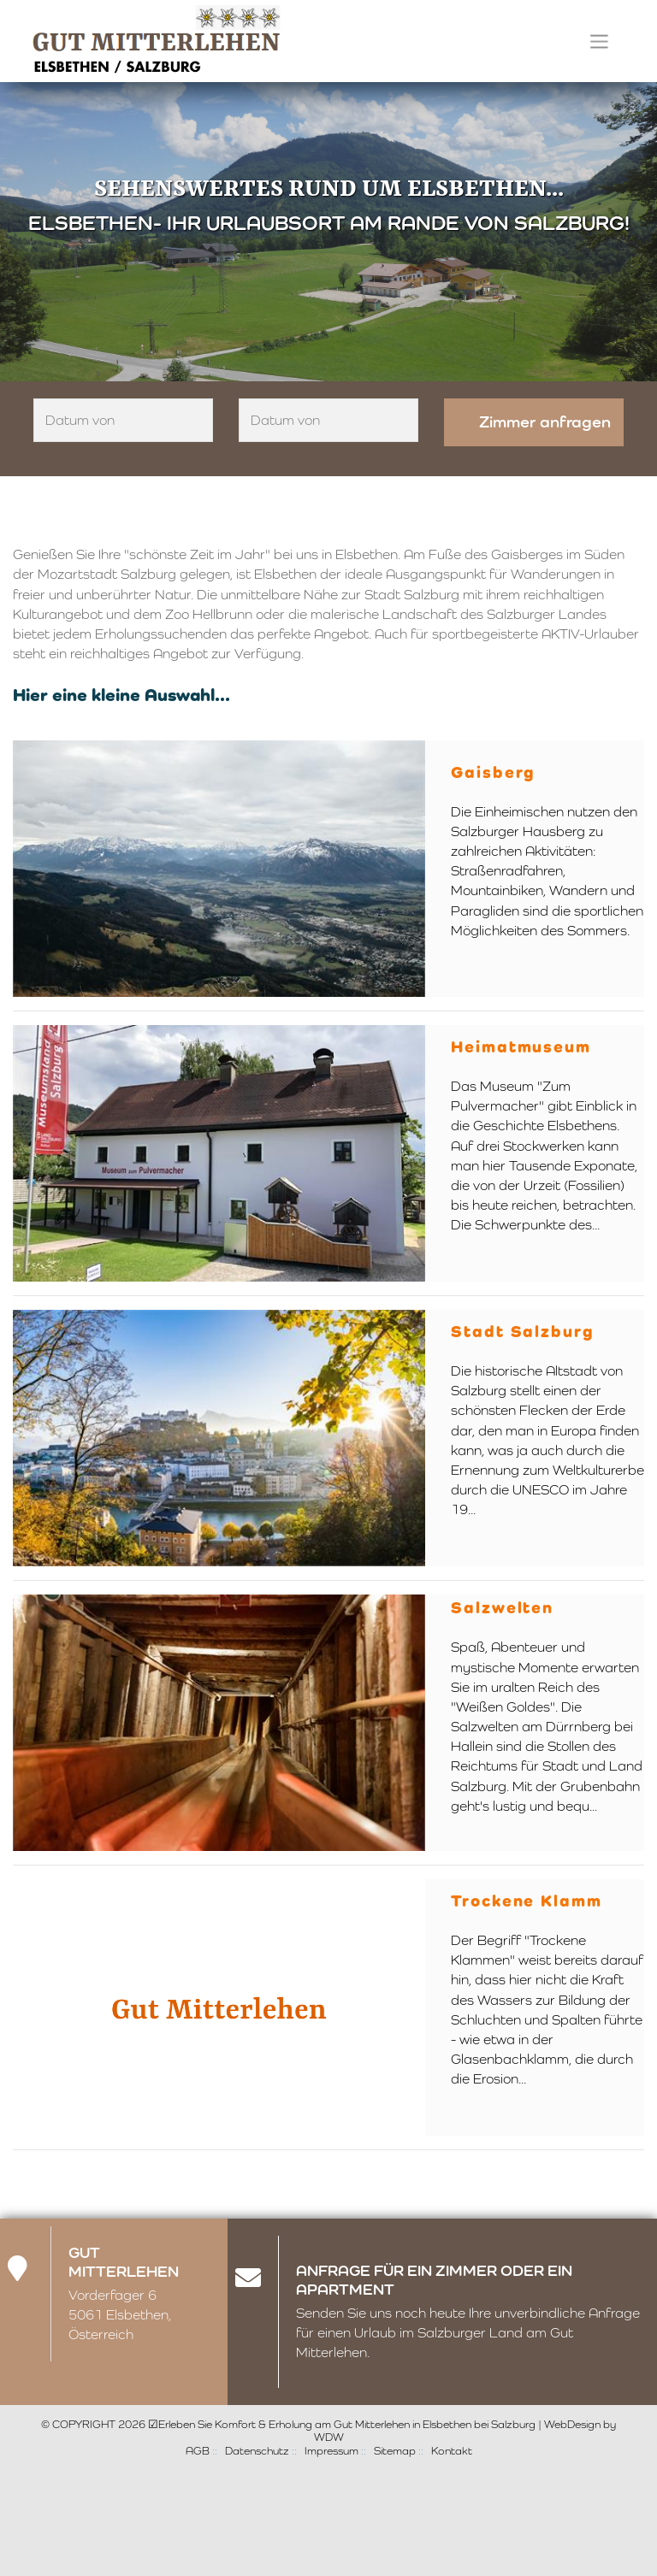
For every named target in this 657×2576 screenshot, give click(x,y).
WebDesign (572, 2424)
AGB (198, 2450)
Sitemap (395, 2450)
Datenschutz (257, 2450)
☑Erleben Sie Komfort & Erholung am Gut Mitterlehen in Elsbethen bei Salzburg (342, 2424)
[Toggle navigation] (599, 41)
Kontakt (451, 2450)
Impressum (331, 2450)
